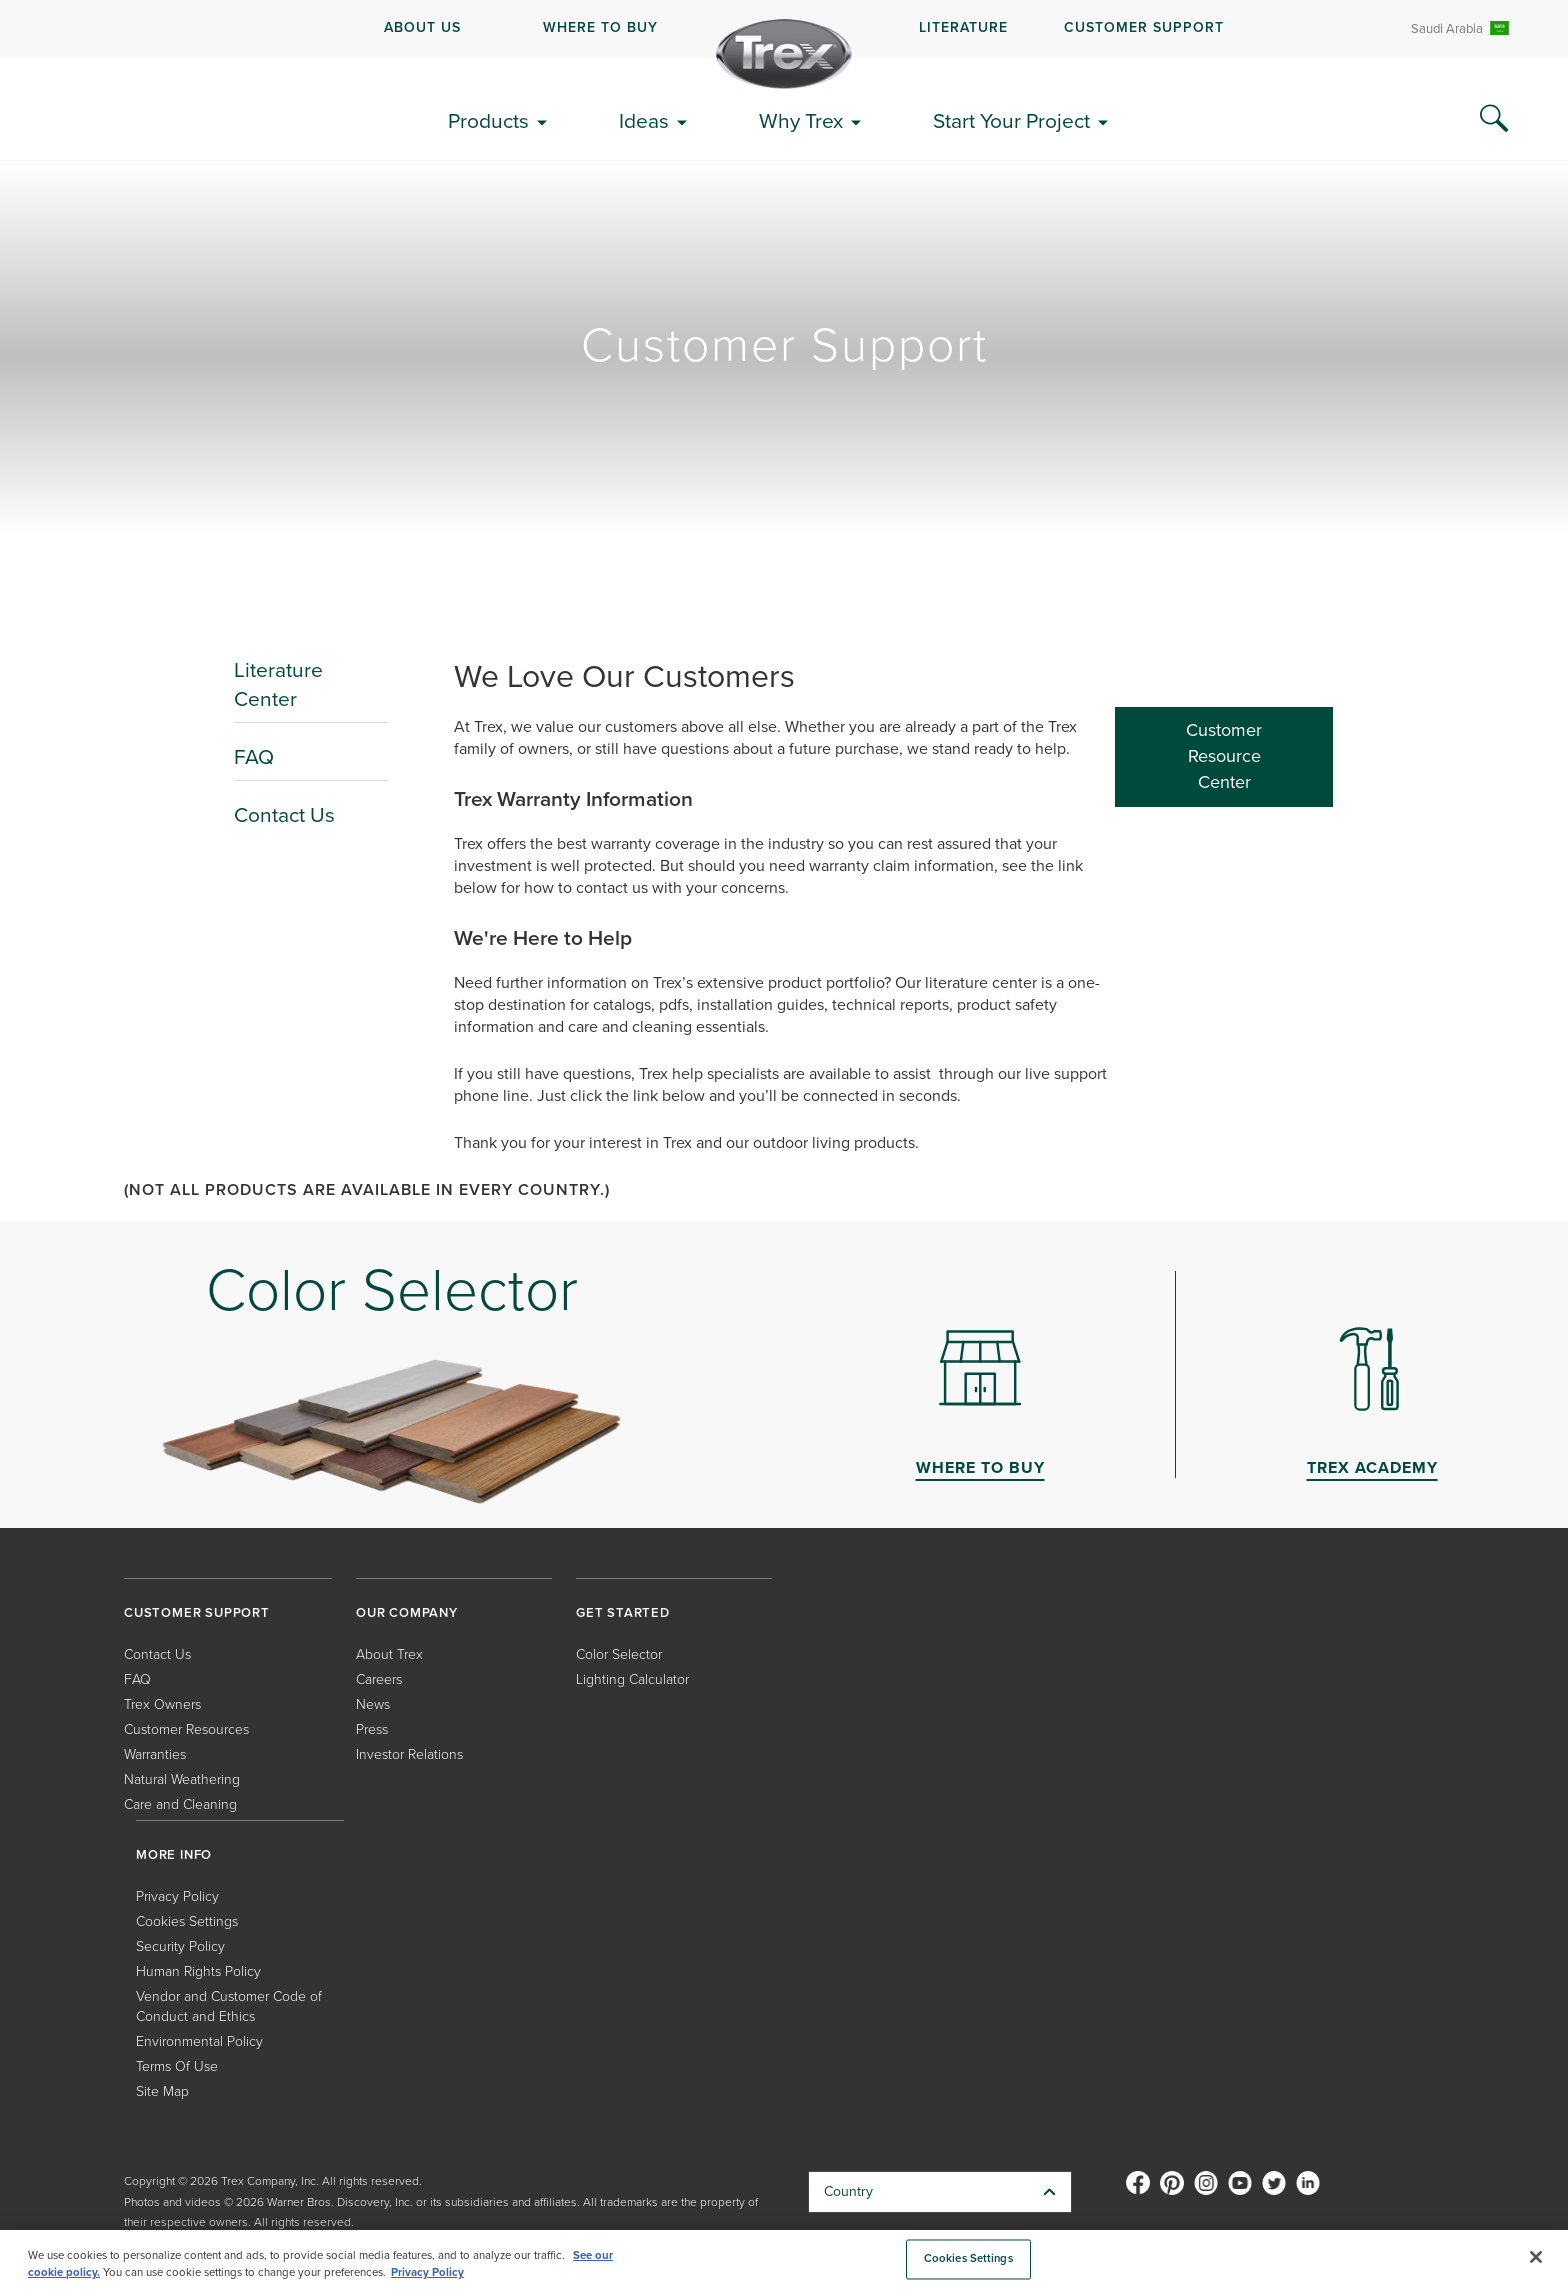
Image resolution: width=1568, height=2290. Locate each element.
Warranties (155, 1754)
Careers (379, 1679)
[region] (784, 2260)
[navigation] (784, 29)
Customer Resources (186, 1729)
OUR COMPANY (407, 1612)
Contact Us (284, 814)
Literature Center (278, 684)
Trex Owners (162, 1704)
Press (372, 1729)
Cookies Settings (187, 1921)
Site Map (162, 2091)
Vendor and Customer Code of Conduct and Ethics (229, 2006)
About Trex (389, 1654)
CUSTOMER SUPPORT (1144, 27)
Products (488, 120)
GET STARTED (623, 1612)
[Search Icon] (1494, 119)
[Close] (1536, 2257)
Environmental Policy (199, 2041)
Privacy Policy (177, 1896)
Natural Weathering (182, 1779)
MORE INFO (174, 1854)
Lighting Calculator (632, 1679)
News (373, 1704)
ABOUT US (422, 27)
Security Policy (180, 1946)
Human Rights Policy (198, 1971)
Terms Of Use (177, 2066)
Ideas (644, 120)
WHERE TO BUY (600, 27)
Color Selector (619, 1654)
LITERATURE (963, 27)
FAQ (254, 756)
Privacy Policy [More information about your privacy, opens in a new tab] (427, 2272)
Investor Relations (409, 1754)
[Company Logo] (784, 54)
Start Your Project (1011, 120)
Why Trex (801, 120)
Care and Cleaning (180, 1804)
